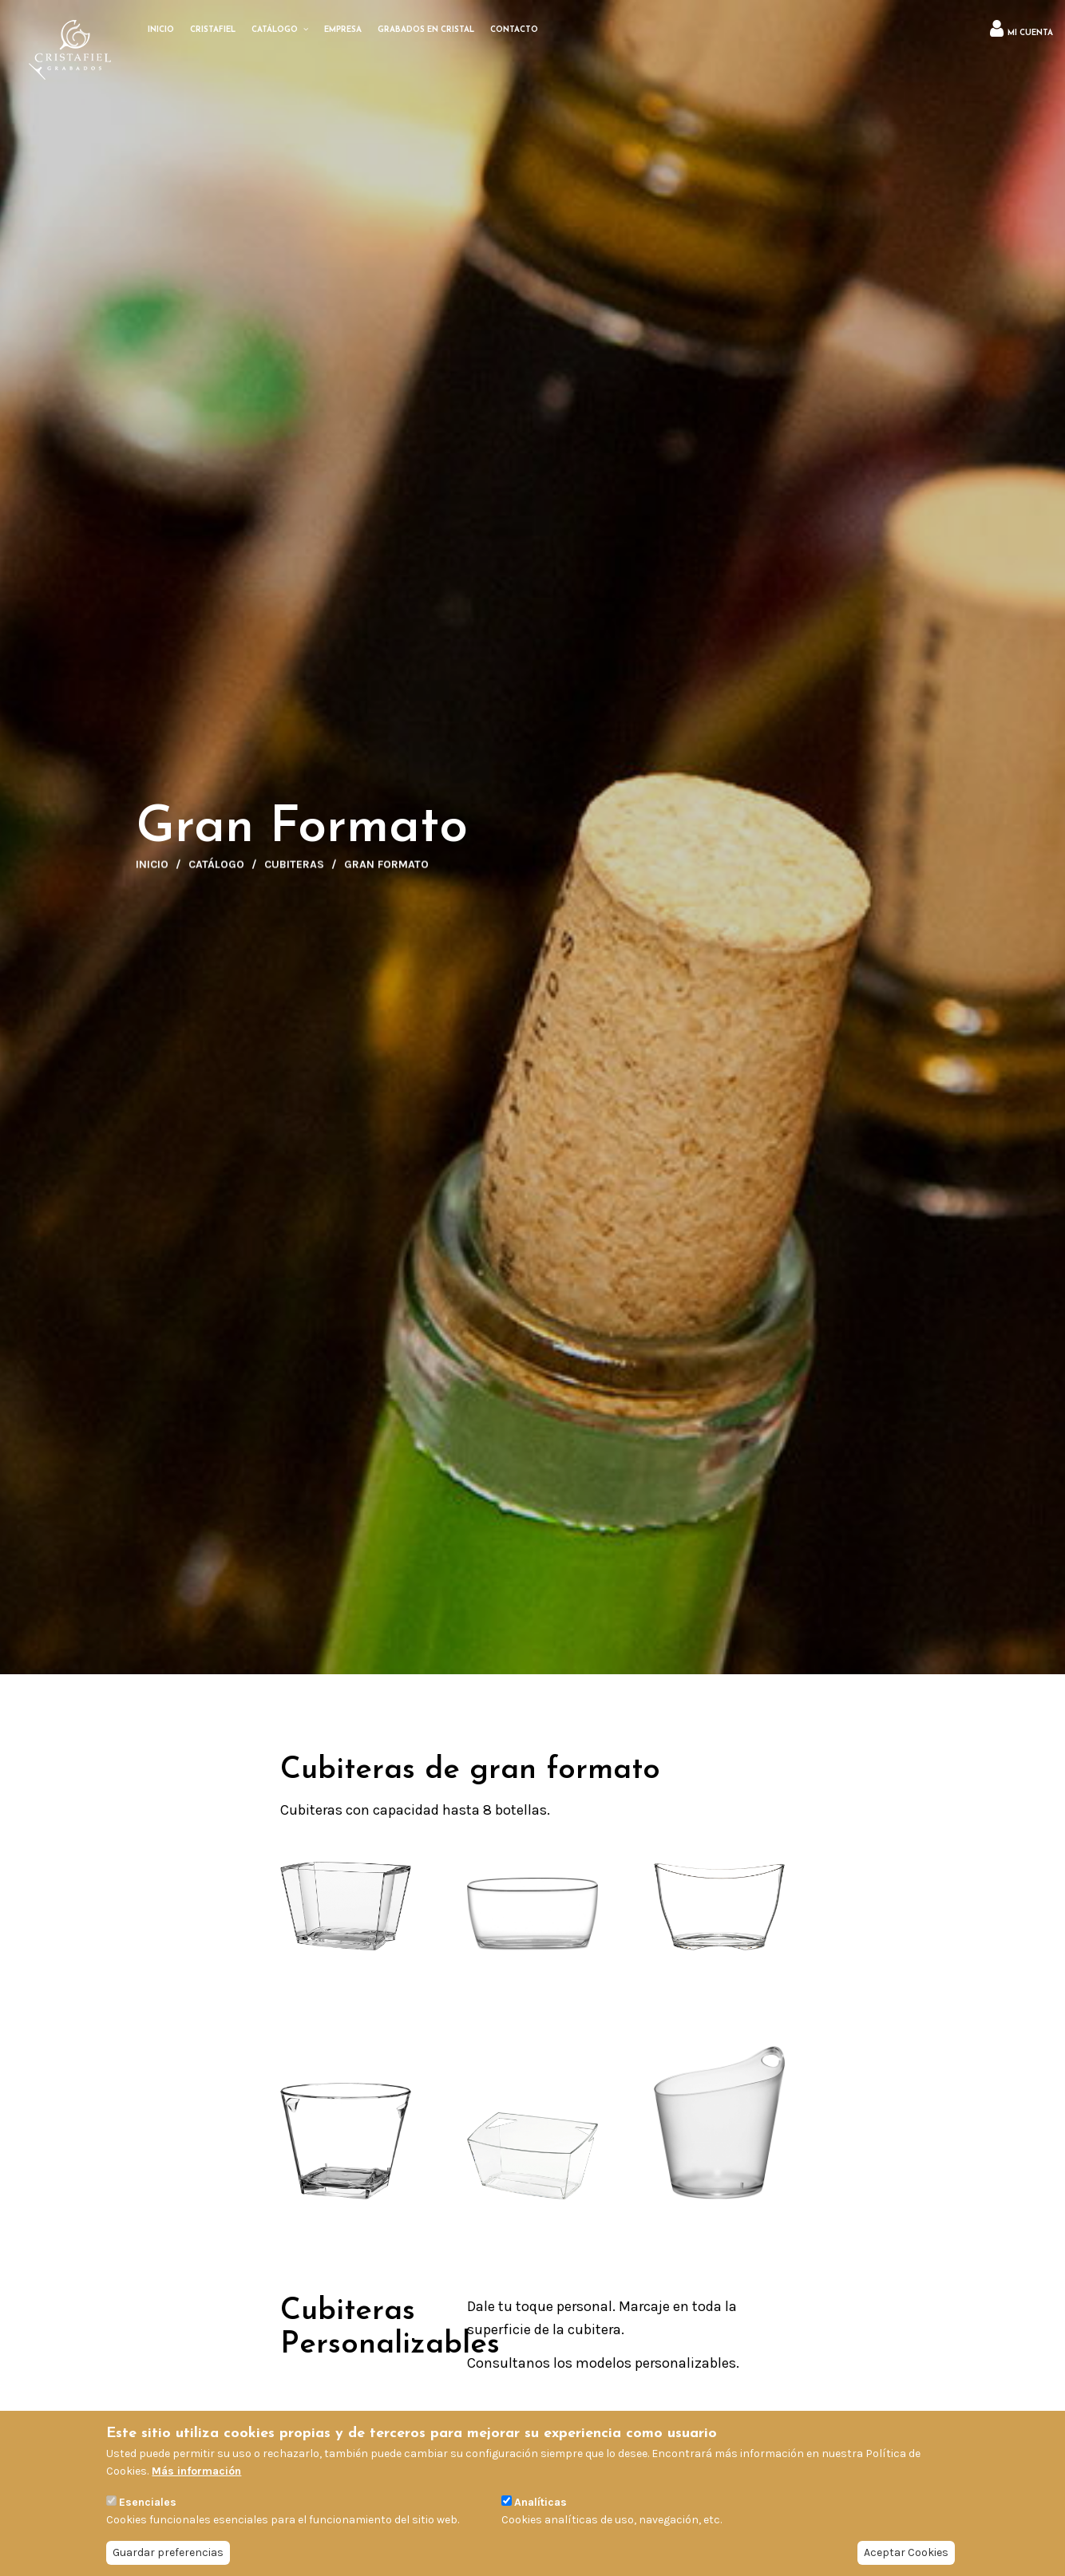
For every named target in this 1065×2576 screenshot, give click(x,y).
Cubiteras (294, 868)
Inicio (152, 868)
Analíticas (540, 2502)
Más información (196, 2471)
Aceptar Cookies (906, 2552)
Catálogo (216, 868)
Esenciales (147, 2502)
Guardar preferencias (168, 2552)
